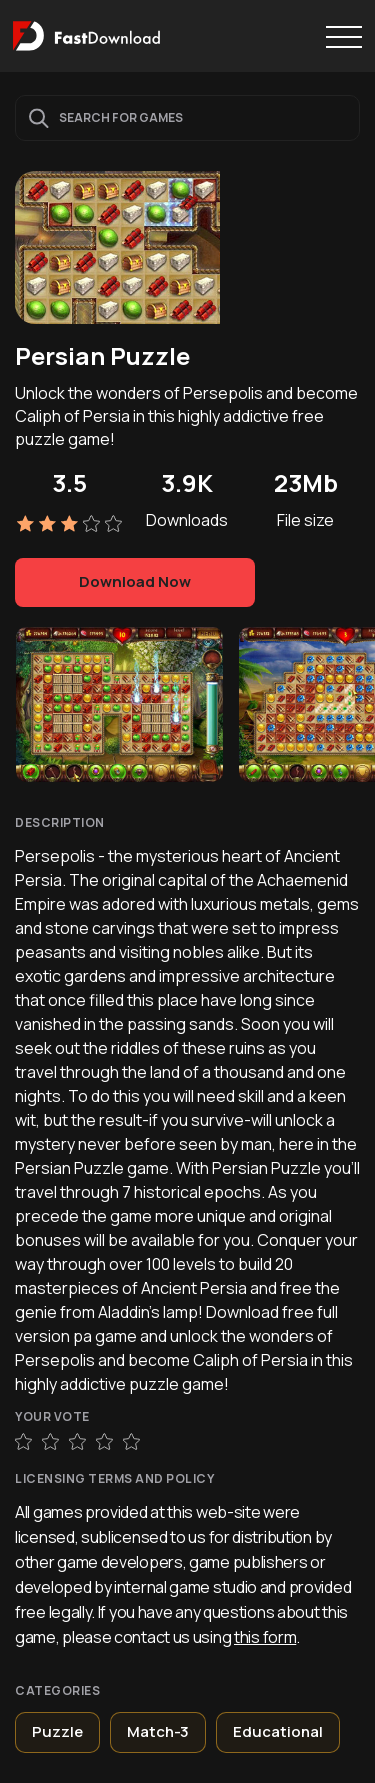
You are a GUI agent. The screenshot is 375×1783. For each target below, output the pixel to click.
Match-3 (158, 1731)
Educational (278, 1731)
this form (265, 1637)
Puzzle (57, 1731)
